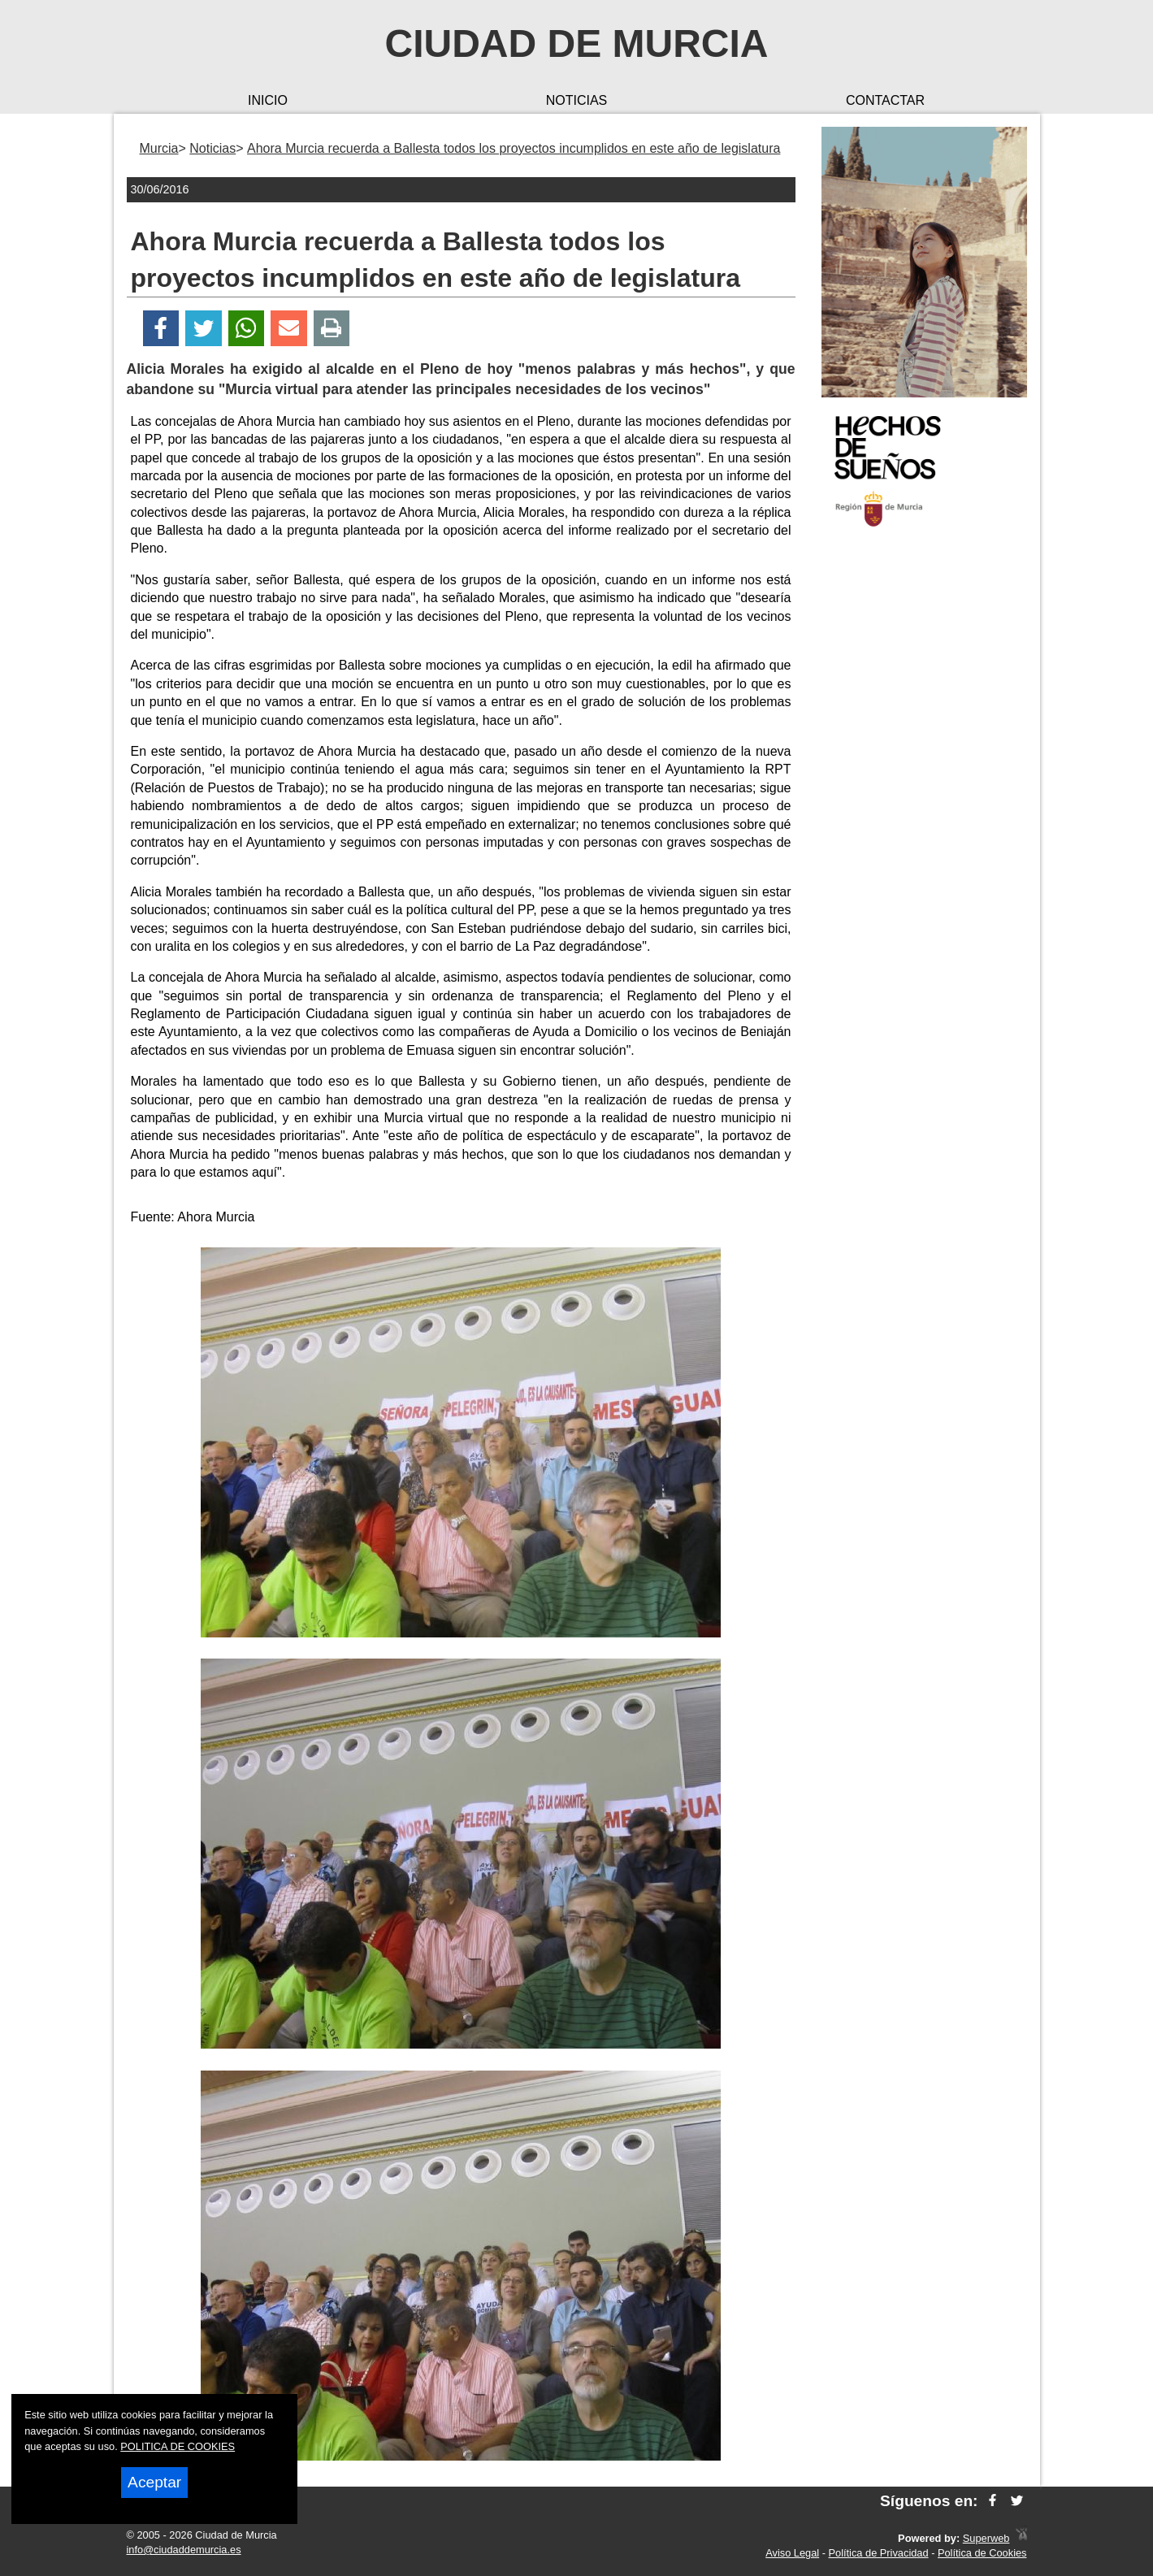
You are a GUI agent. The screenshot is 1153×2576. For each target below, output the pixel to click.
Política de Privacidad (879, 2553)
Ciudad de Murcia (577, 43)
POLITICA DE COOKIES (177, 2446)
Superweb (986, 2538)
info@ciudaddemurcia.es (184, 2549)
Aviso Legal (792, 2553)
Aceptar (154, 2482)
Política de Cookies (982, 2553)
